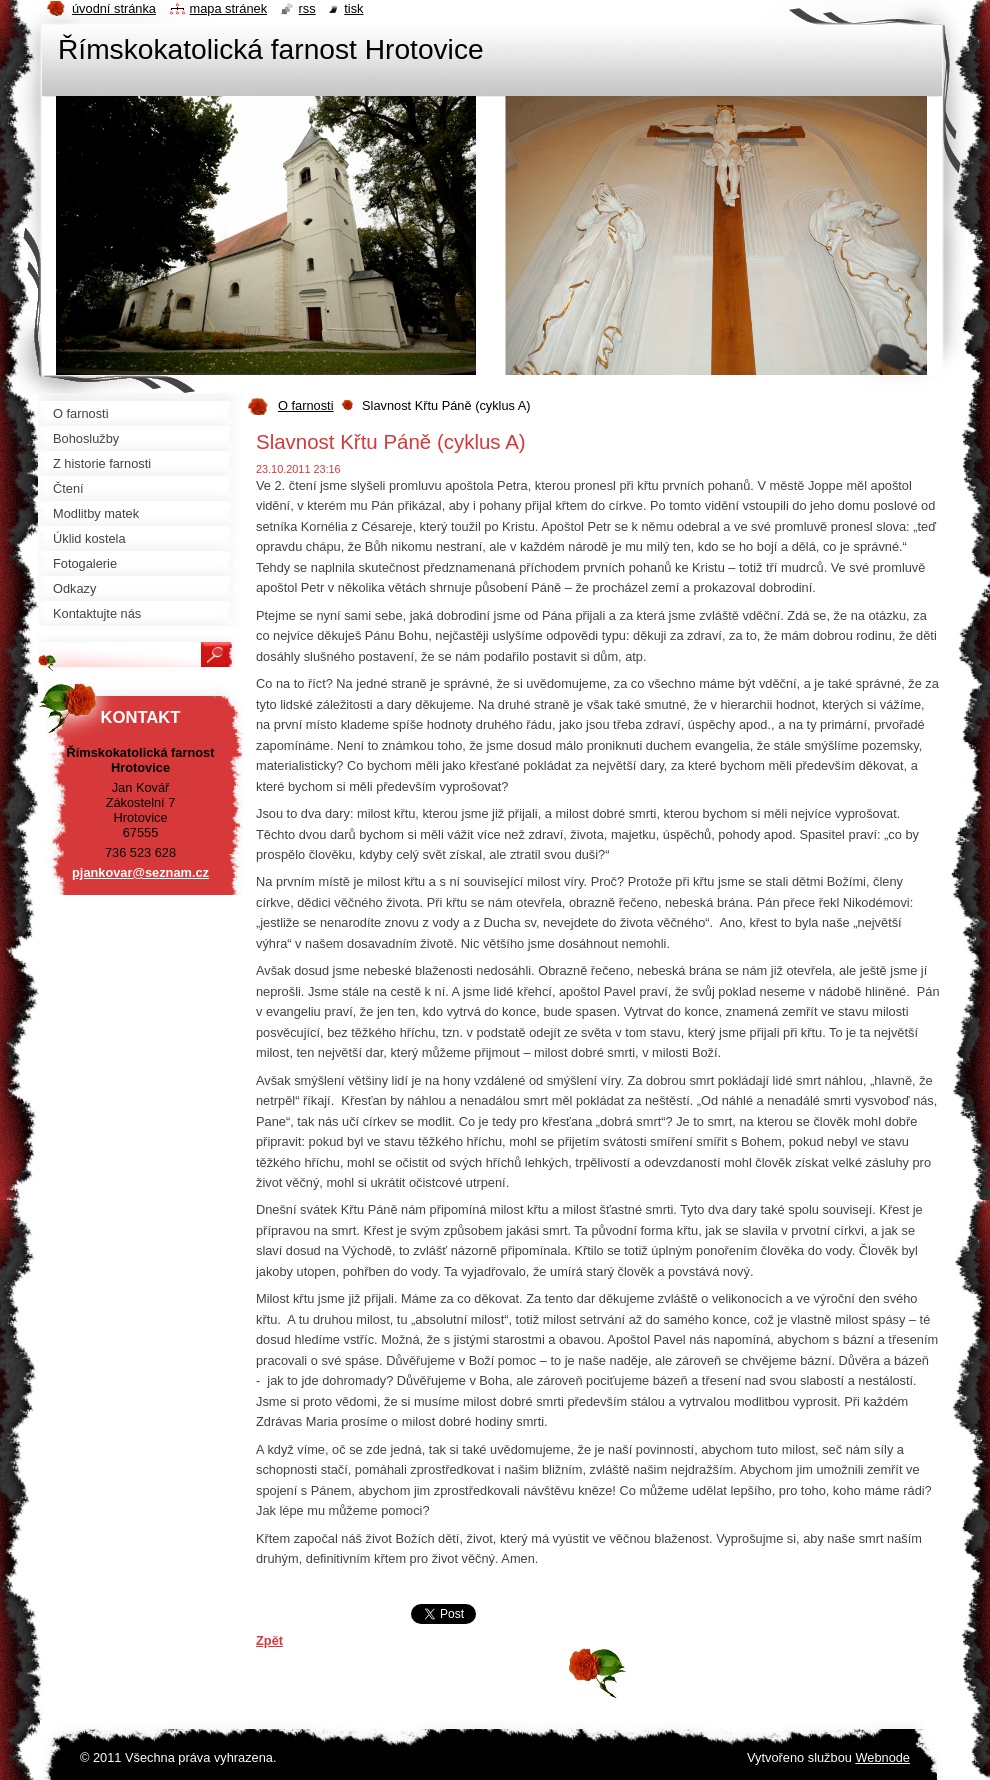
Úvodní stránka (114, 8)
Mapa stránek (229, 8)
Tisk (353, 8)
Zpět (269, 1640)
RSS (307, 8)
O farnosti (305, 405)
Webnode (882, 1757)
